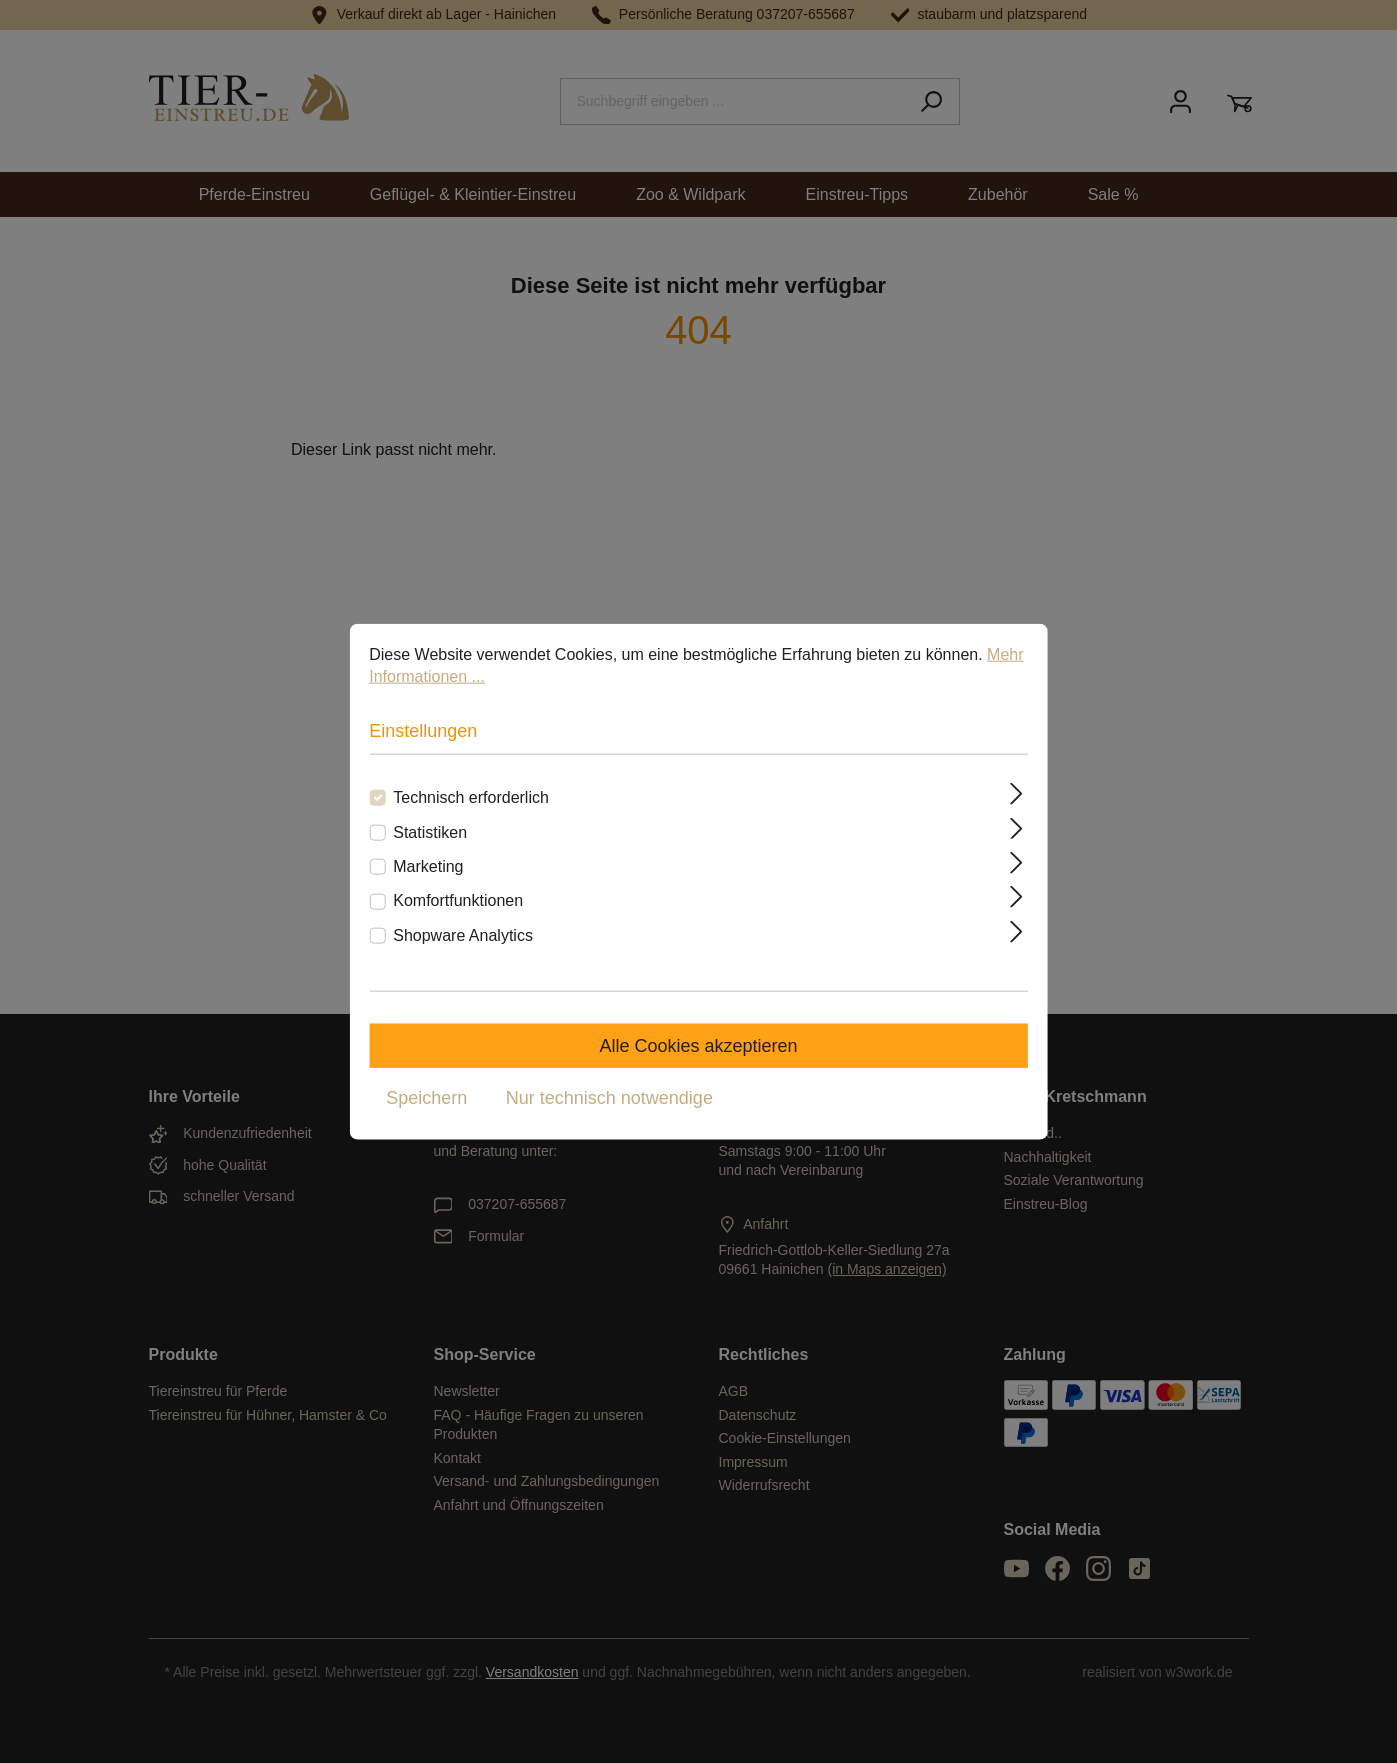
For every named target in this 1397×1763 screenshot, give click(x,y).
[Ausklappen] (1017, 794)
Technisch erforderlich (471, 797)
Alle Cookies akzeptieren (698, 1046)
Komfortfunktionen (458, 900)
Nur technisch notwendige (609, 1098)
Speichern (426, 1098)
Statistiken (430, 831)
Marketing (428, 866)
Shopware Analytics (463, 934)
